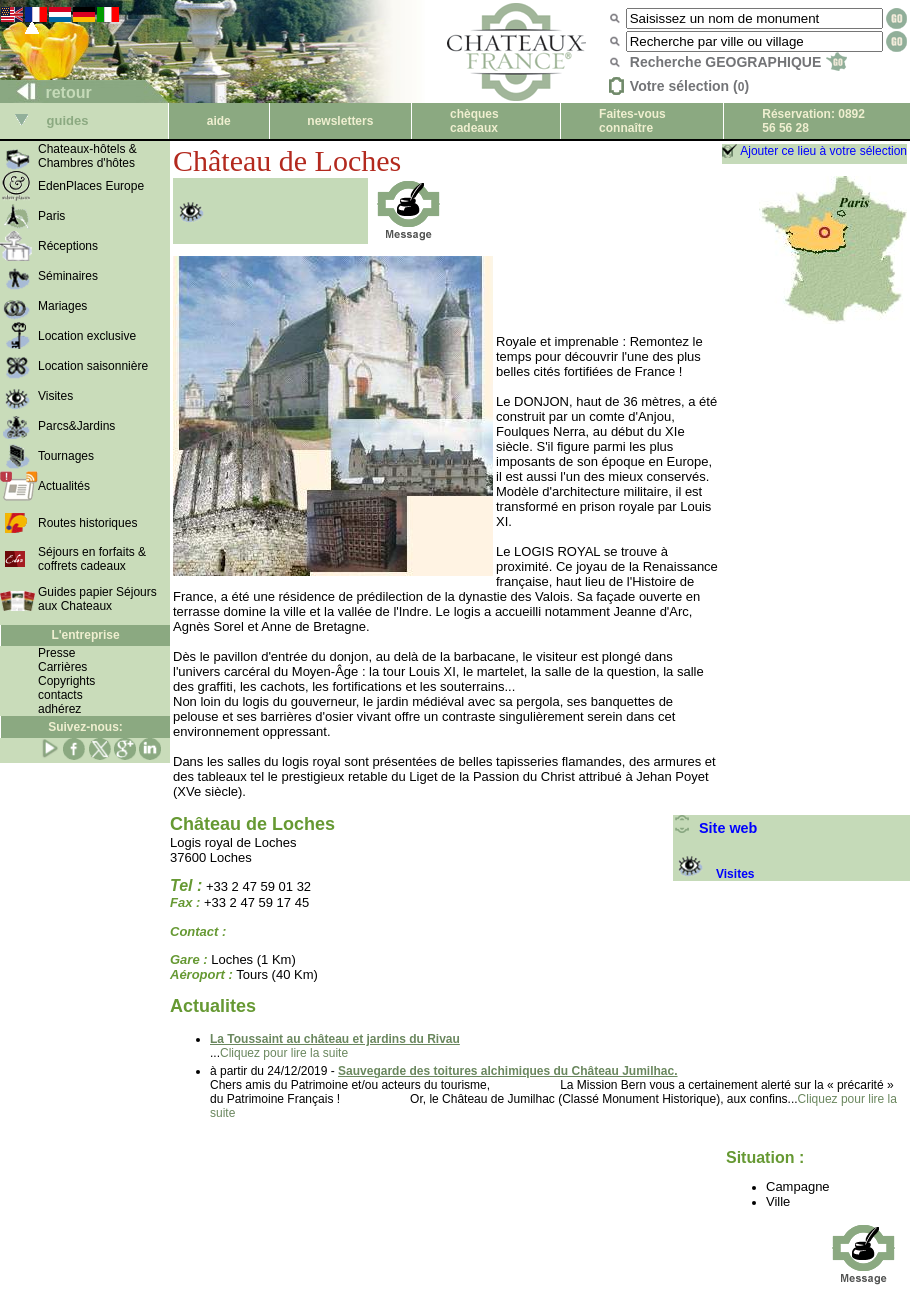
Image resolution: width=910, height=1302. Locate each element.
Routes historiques (87, 523)
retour (46, 92)
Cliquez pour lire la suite (284, 1053)
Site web (715, 828)
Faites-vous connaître (632, 121)
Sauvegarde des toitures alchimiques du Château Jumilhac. (507, 1071)
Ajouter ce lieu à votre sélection (823, 151)
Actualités (64, 486)
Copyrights (66, 681)
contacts (60, 695)
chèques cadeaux (474, 121)
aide (219, 121)
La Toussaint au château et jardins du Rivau (335, 1039)
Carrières (62, 667)
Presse (56, 653)
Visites (713, 874)
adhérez (59, 709)
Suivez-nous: (85, 727)
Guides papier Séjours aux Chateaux (97, 599)
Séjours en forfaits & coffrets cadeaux (92, 559)
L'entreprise (85, 635)
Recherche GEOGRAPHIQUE (738, 62)
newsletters (340, 121)
